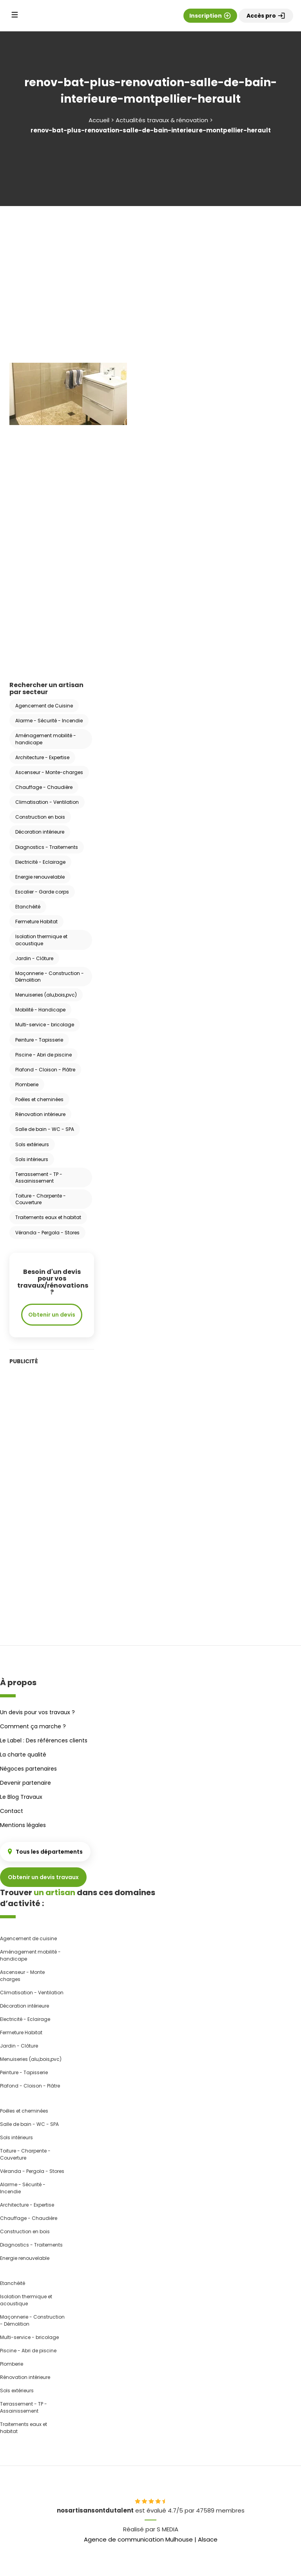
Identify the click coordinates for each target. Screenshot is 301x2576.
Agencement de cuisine (28, 1938)
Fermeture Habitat (36, 921)
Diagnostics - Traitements (46, 847)
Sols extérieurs (32, 1144)
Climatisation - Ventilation (47, 802)
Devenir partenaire (25, 1783)
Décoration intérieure (39, 832)
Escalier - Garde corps (42, 891)
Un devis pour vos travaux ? (37, 1712)
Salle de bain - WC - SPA (44, 1129)
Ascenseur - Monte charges (22, 1976)
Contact (11, 1811)
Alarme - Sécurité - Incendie (49, 720)
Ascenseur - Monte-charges (49, 772)
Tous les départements (45, 1852)
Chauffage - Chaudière (44, 787)
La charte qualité (23, 1754)
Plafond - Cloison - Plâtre (45, 1069)
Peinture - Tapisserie (39, 1040)
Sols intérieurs (31, 1159)
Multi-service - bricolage (44, 1024)
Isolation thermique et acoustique (41, 939)
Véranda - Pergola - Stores (47, 1232)
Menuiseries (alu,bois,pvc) (46, 994)
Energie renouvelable (40, 877)
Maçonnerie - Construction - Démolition (49, 976)
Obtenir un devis (51, 1315)
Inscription (210, 16)
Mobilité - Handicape (40, 1009)
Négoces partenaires (28, 1769)
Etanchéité (27, 906)
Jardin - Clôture (34, 958)
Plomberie (26, 1084)
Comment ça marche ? (33, 1726)
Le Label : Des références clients (43, 1740)
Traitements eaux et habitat (48, 1217)
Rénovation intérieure (40, 1114)
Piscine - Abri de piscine (43, 1054)
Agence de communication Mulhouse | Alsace (151, 2539)
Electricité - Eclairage (40, 862)
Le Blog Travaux (21, 1797)
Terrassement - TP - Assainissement (38, 1177)
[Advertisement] (150, 272)
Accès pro (266, 16)
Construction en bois (40, 817)
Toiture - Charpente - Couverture (40, 1199)
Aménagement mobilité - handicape (45, 738)
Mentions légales (23, 1825)
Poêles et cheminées (39, 1099)
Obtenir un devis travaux (43, 1877)
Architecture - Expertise (42, 757)
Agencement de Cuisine (44, 705)
